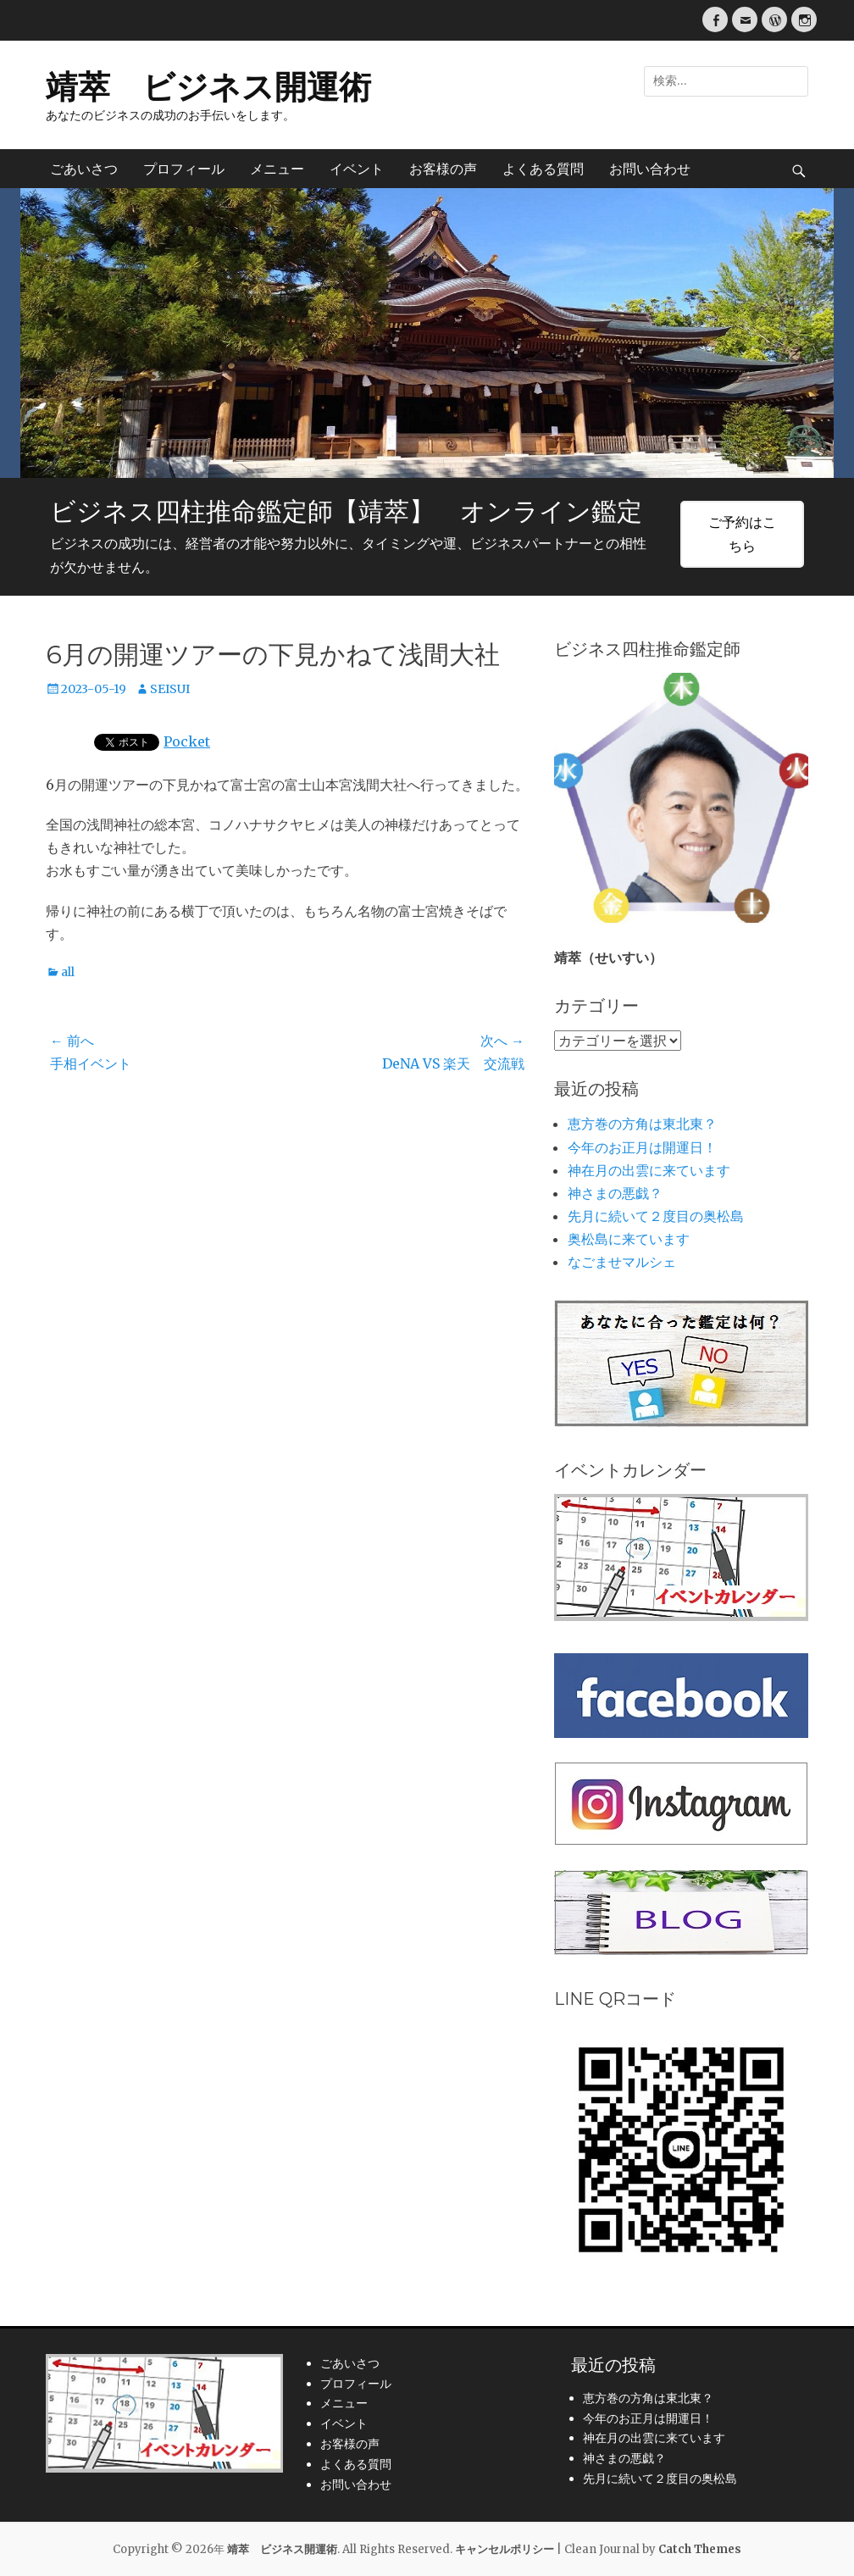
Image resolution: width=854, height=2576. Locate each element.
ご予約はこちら (742, 533)
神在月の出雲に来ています (649, 1170)
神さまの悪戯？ (615, 1193)
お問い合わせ (649, 168)
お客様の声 (443, 168)
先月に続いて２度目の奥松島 (656, 1216)
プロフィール (184, 168)
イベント (357, 168)
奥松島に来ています (629, 1238)
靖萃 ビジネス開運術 (208, 87)
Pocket (187, 741)
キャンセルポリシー (504, 2549)
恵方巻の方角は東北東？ (642, 1123)
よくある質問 (543, 168)
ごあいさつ (84, 168)
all (68, 972)
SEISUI (170, 689)
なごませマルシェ (622, 1261)
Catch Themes (699, 2549)
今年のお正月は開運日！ (642, 1147)
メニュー (277, 168)
